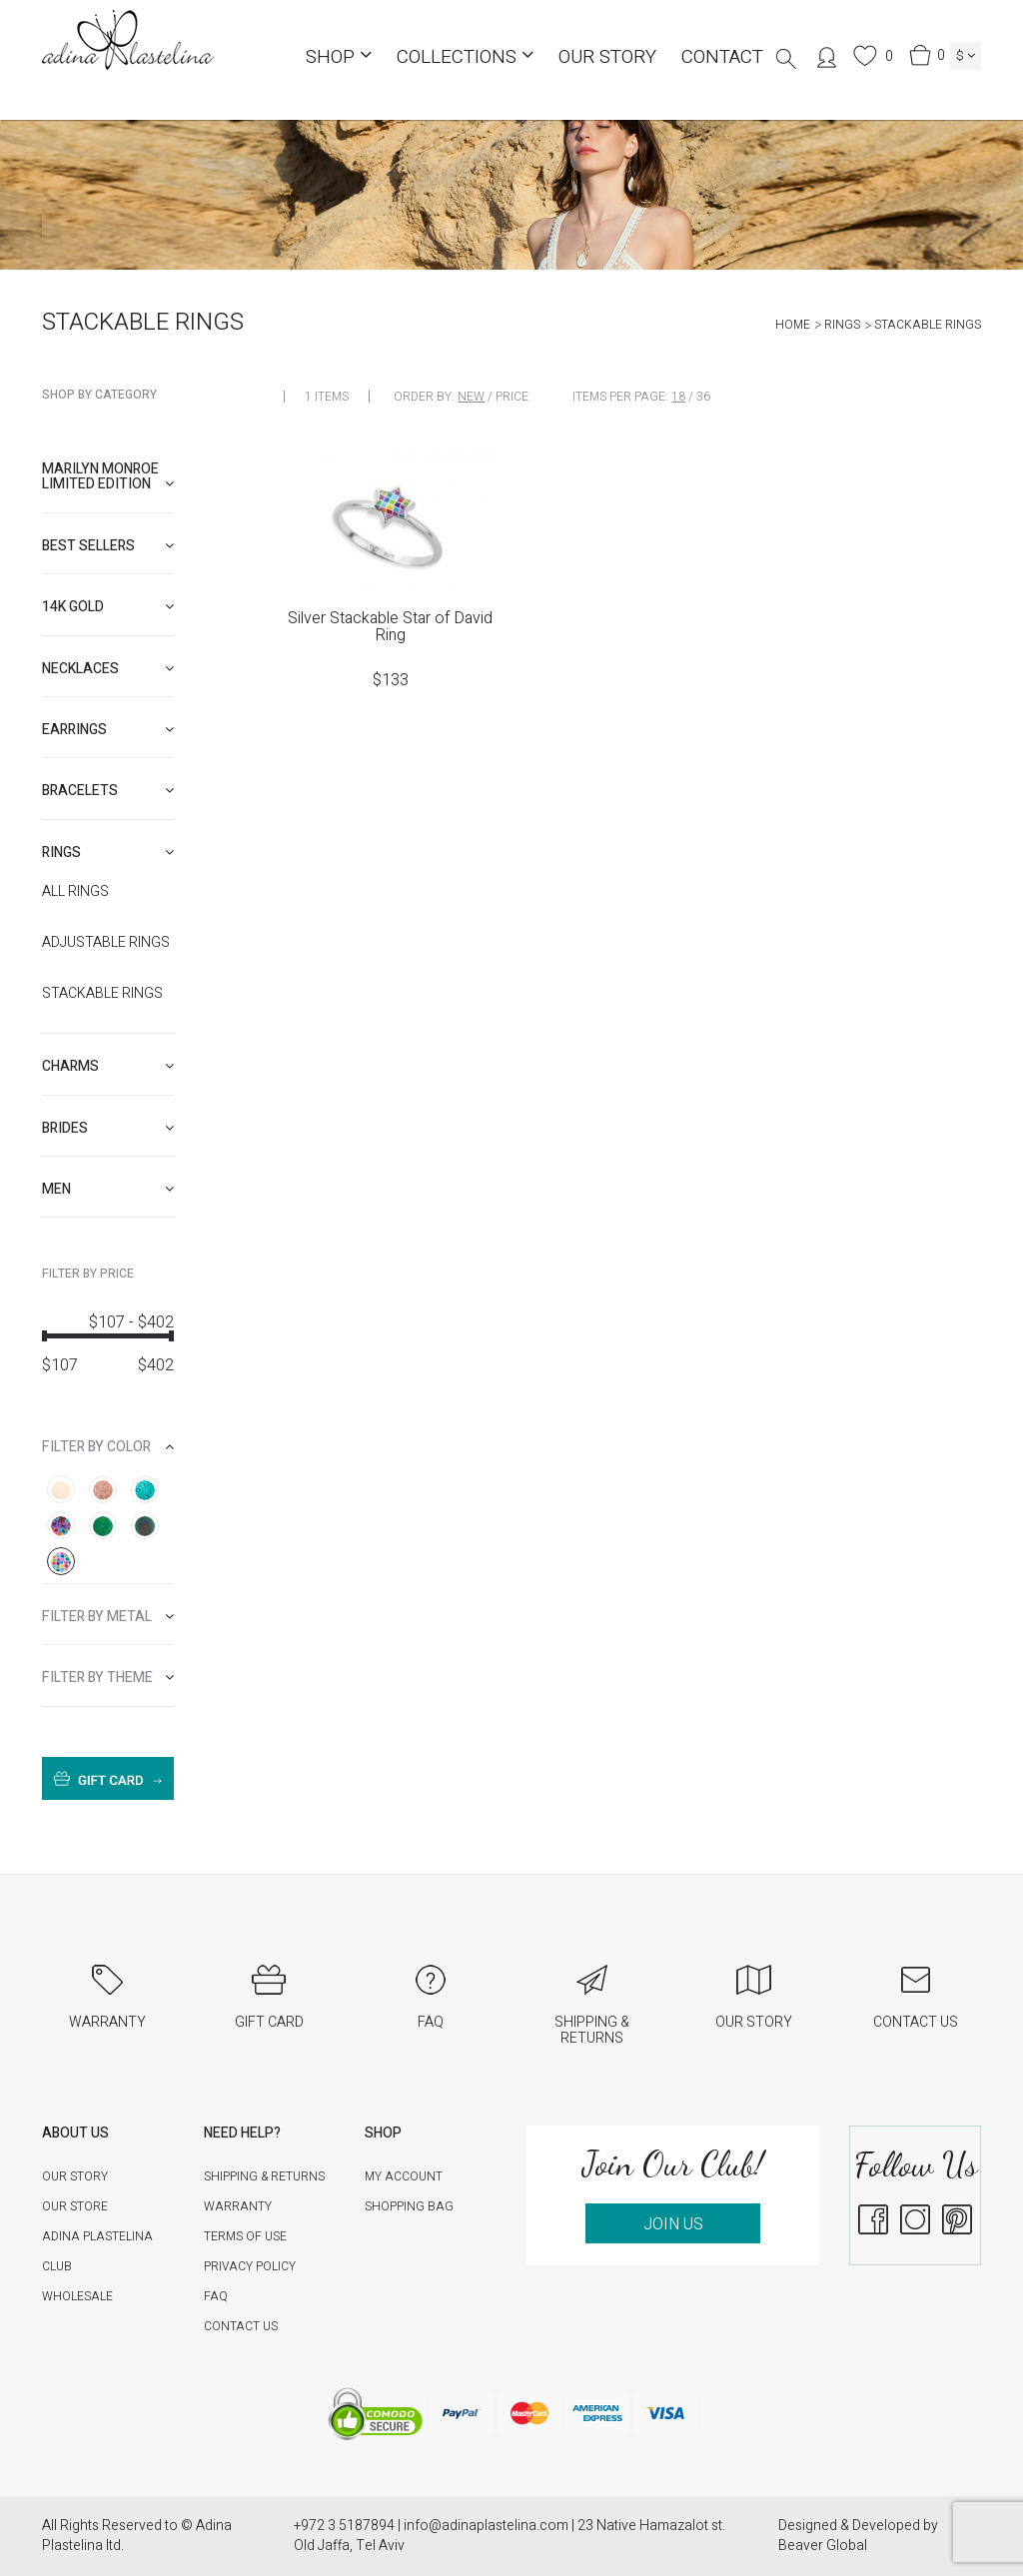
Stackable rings (102, 994)
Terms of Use (245, 2236)
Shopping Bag (409, 2206)
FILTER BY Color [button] (108, 1446)
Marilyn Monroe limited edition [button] (108, 476)
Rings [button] (108, 852)
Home (792, 325)
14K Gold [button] (108, 606)
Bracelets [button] (108, 790)
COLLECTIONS (465, 57)
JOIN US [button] (673, 2224)
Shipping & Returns (264, 2176)
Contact (722, 57)
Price (512, 397)
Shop (339, 57)
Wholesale (77, 2296)
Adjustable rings (106, 943)
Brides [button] (108, 1128)
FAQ (216, 2296)
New (471, 397)
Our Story (607, 57)
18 (678, 397)
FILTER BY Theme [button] (108, 1677)
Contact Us (241, 2326)
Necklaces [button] (108, 668)
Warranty (238, 2206)
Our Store (75, 2206)
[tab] (108, 476)
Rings (842, 325)
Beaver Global (822, 2545)
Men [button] (108, 1189)
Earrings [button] (108, 729)
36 (703, 397)
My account (404, 2176)
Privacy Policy (250, 2266)
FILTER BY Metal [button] (108, 1616)
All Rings (75, 892)
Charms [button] (108, 1066)
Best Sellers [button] (108, 545)
